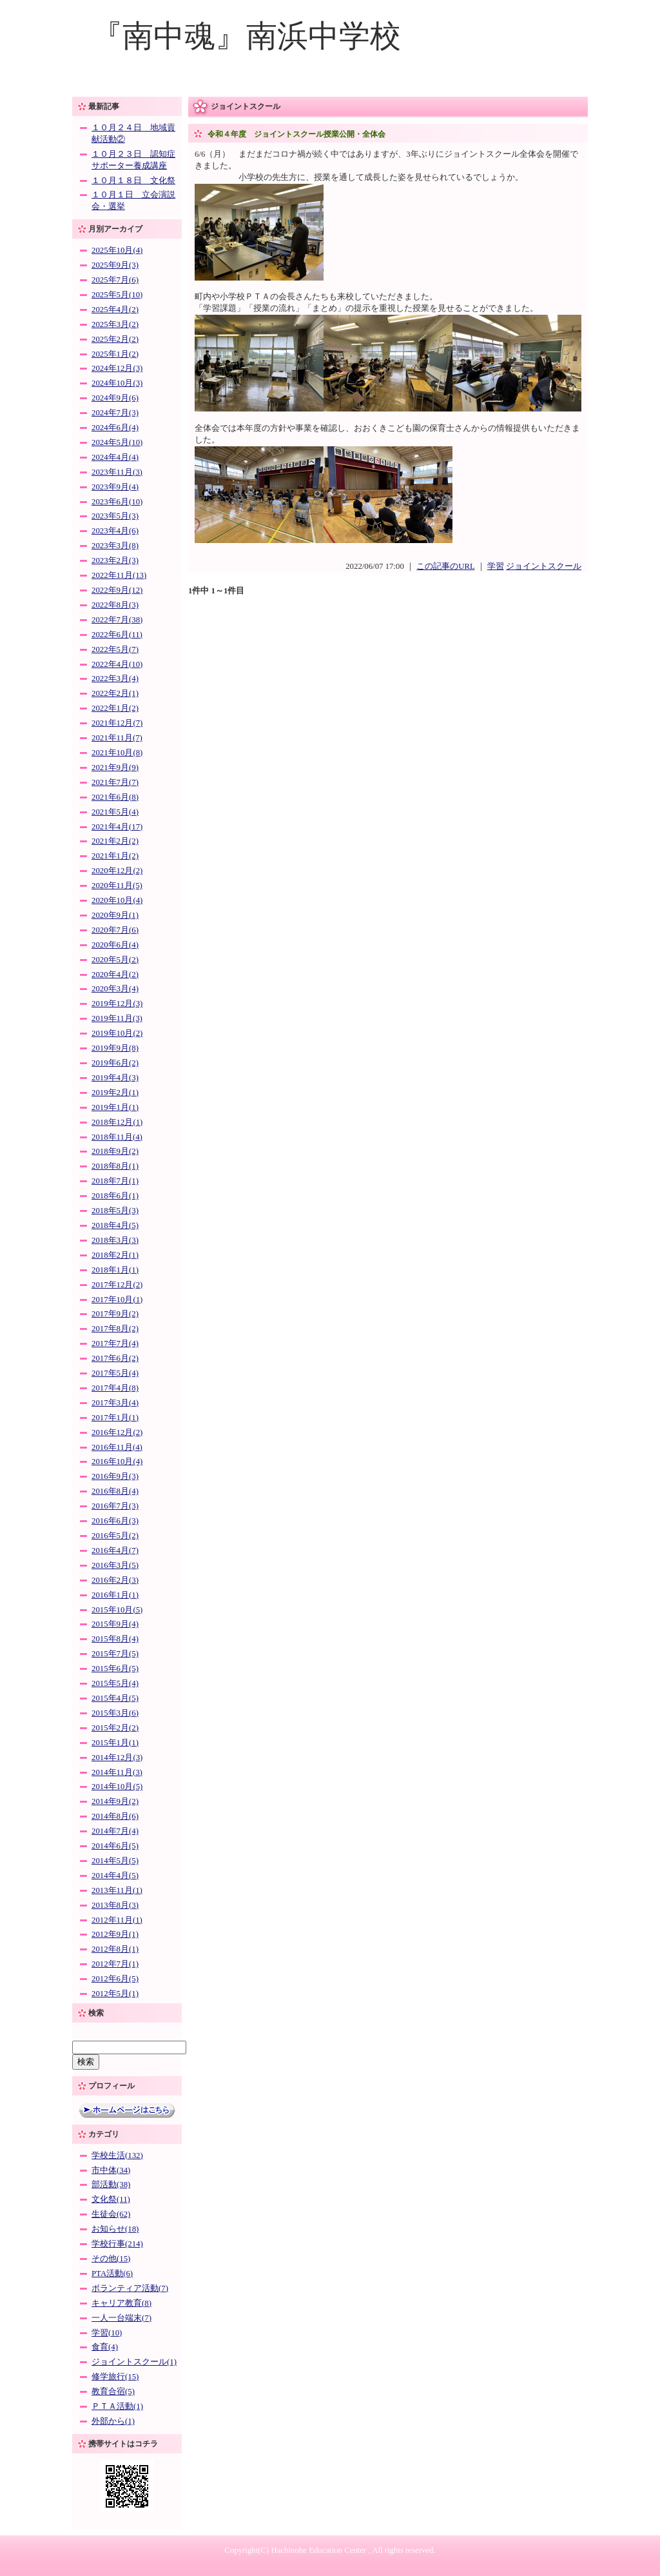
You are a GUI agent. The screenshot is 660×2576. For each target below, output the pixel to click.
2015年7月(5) (115, 1653)
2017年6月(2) (115, 1358)
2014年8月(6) (115, 1816)
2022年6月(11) (117, 634)
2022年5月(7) (115, 649)
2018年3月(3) (115, 1240)
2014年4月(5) (115, 1875)
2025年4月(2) (115, 309)
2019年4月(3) (115, 1077)
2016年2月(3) (115, 1580)
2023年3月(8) (115, 545)
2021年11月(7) (117, 737)
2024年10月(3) (117, 383)
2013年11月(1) (117, 1890)
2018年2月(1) (115, 1255)
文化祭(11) (111, 2199)
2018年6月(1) (115, 1195)
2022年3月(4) (115, 678)
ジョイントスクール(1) (134, 2361)
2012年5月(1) (115, 1993)
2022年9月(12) (117, 590)
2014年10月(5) (117, 1786)
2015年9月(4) (115, 1624)
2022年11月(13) (119, 575)
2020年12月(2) (117, 870)
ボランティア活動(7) (130, 2288)
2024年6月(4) (115, 427)
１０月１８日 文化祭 (133, 180)
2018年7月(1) (115, 1180)
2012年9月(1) (115, 1934)
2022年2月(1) (115, 693)
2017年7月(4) (115, 1343)
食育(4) (105, 2347)
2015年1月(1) (115, 1742)
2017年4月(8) (115, 1387)
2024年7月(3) (115, 412)
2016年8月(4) (115, 1491)
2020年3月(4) (115, 988)
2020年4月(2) (115, 974)
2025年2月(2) (115, 339)
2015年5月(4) (115, 1683)
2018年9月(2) (115, 1151)
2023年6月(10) (117, 501)
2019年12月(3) (117, 1003)
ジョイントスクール (543, 566)
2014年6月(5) (115, 1845)
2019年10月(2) (117, 1033)
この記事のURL (445, 566)
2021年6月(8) (115, 797)
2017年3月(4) (115, 1402)
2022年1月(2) (115, 708)
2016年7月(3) (115, 1506)
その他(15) (111, 2258)
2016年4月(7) (115, 1550)
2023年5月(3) (115, 515)
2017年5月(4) (115, 1373)
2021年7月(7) (115, 782)
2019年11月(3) (117, 1018)
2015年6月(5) (115, 1668)
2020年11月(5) (117, 885)
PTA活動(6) (112, 2273)
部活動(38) (111, 2184)
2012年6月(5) (115, 1978)
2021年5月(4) (115, 812)
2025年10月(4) (117, 250)
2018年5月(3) (115, 1210)
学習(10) (107, 2332)
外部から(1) (113, 2421)
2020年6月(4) (115, 944)
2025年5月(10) (117, 294)
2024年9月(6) (115, 397)
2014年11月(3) (117, 1772)
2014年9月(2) (115, 1801)
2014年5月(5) (115, 1860)
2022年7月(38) (117, 619)
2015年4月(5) (115, 1698)
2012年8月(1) (115, 1949)
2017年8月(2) (115, 1328)
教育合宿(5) (113, 2391)
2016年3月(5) (115, 1565)
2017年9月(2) (115, 1313)
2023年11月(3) (117, 472)
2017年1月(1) (115, 1417)
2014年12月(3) (117, 1757)
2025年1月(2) (115, 354)
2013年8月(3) (115, 1905)
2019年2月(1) (115, 1092)
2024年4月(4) (115, 457)
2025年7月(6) (115, 279)
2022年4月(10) (117, 664)
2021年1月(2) (115, 855)
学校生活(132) (117, 2155)
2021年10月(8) (117, 752)
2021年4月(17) (117, 826)
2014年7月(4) (115, 1831)
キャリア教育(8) (121, 2303)
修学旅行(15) (115, 2376)
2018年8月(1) (115, 1166)
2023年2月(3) (115, 560)
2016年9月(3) (115, 1476)
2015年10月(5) (117, 1609)
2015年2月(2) (115, 1727)
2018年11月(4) (117, 1137)
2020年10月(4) (117, 900)
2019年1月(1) (115, 1107)
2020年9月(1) (115, 915)
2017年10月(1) (117, 1299)
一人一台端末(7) (121, 2318)
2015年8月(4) (115, 1638)
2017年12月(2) (117, 1284)
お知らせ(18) (115, 2229)
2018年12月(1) (117, 1122)
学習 (495, 566)
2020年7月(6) (115, 930)
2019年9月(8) (115, 1048)
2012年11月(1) (117, 1920)
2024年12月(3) (117, 368)
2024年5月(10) (117, 442)
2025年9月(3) (115, 265)
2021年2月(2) (115, 841)
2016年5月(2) (115, 1535)
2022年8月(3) (115, 604)
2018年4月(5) (115, 1225)
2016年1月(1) (115, 1595)
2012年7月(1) (115, 1963)
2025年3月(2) (115, 324)
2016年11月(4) (117, 1447)
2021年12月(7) (117, 723)
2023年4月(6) (115, 530)
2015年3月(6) (115, 1713)
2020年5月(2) (115, 959)
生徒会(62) (111, 2214)
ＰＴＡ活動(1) (117, 2406)
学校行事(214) (117, 2243)
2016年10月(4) (117, 1461)
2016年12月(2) (117, 1432)
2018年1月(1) (115, 1269)
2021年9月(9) (115, 767)
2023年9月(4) (115, 486)
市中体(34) (111, 2170)
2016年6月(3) (115, 1520)
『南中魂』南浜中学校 (246, 36)
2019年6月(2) (115, 1062)
